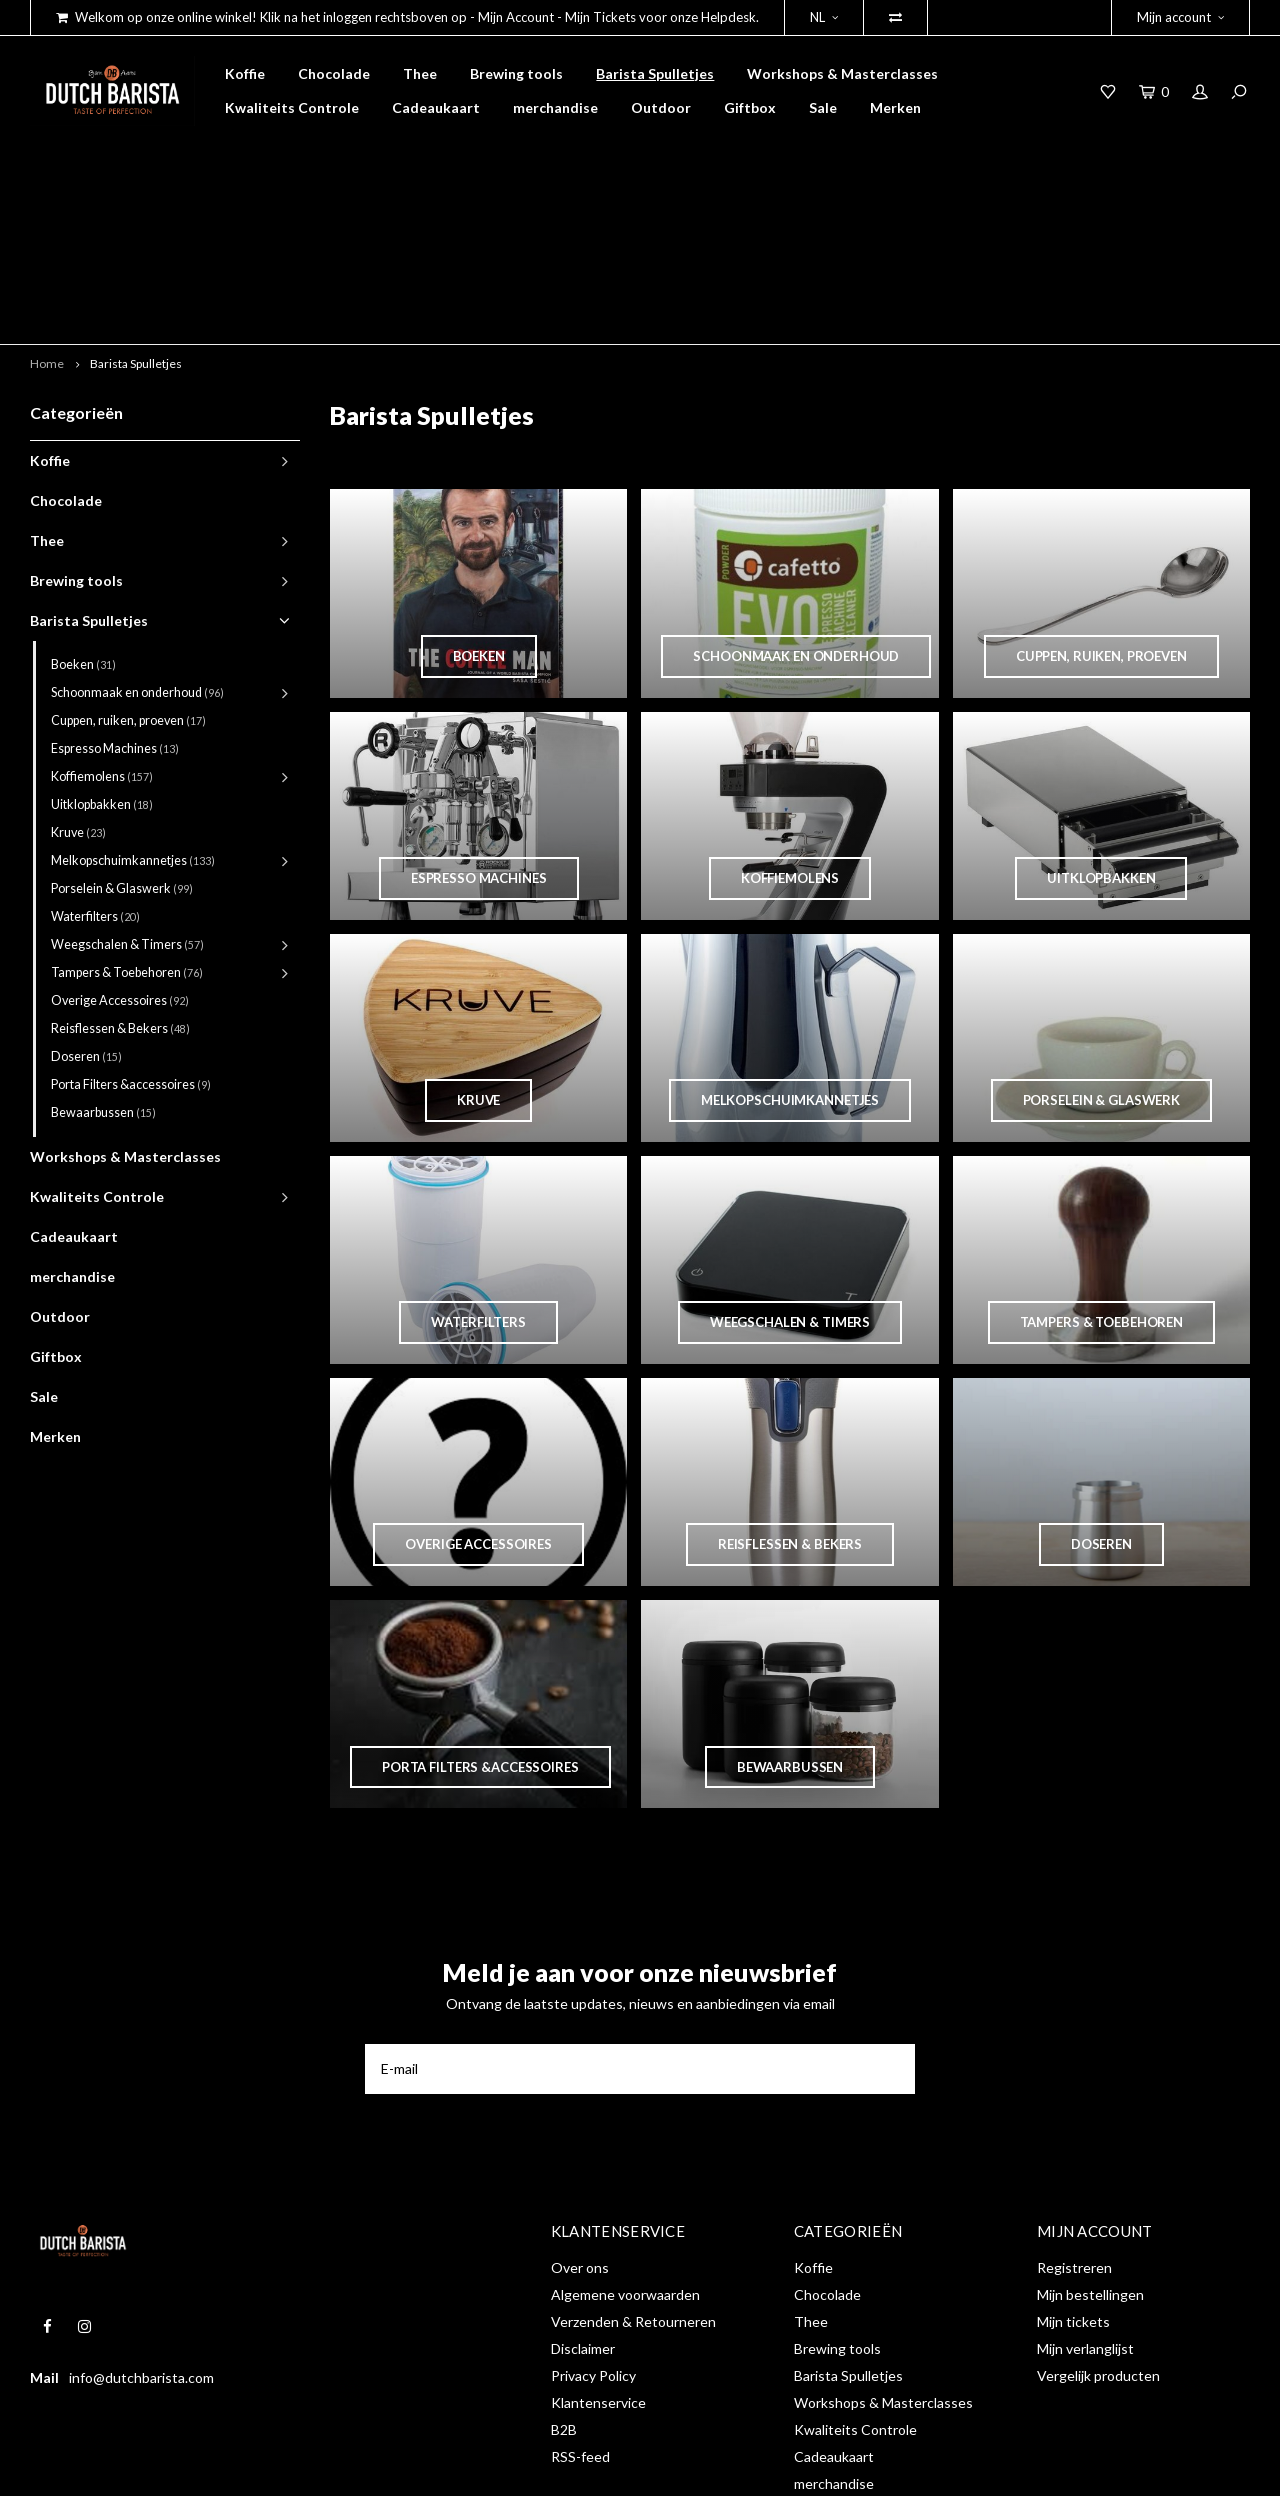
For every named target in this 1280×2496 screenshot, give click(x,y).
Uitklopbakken (102, 662)
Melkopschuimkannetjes (133, 718)
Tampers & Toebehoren (127, 830)
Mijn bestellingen (1090, 2153)
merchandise (555, 107)
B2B (564, 2288)
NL (824, 17)
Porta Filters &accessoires (131, 942)
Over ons (580, 2126)
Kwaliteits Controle (292, 107)
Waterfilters (95, 774)
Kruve (78, 690)
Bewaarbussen (103, 970)
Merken (895, 107)
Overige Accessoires (120, 858)
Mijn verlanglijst (1085, 2207)
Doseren (86, 914)
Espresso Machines (115, 606)
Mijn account (1180, 17)
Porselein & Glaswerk (122, 746)
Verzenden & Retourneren (633, 2180)
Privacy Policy (593, 2234)
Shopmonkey (343, 2466)
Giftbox (750, 107)
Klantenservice (598, 2261)
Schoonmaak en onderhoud (137, 550)
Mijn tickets (1073, 2180)
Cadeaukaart (436, 107)
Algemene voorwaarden (625, 2153)
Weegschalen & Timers (127, 802)
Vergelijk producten (1098, 2234)
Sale (823, 107)
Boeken (83, 522)
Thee (420, 73)
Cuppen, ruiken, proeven (128, 578)
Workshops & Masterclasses (842, 73)
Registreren (1074, 2126)
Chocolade (334, 73)
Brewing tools (516, 73)
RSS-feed (580, 2315)
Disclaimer (583, 2207)
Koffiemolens (102, 634)
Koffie (245, 73)
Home (47, 221)
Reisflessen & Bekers (120, 886)
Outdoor (661, 107)
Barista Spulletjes (655, 73)
